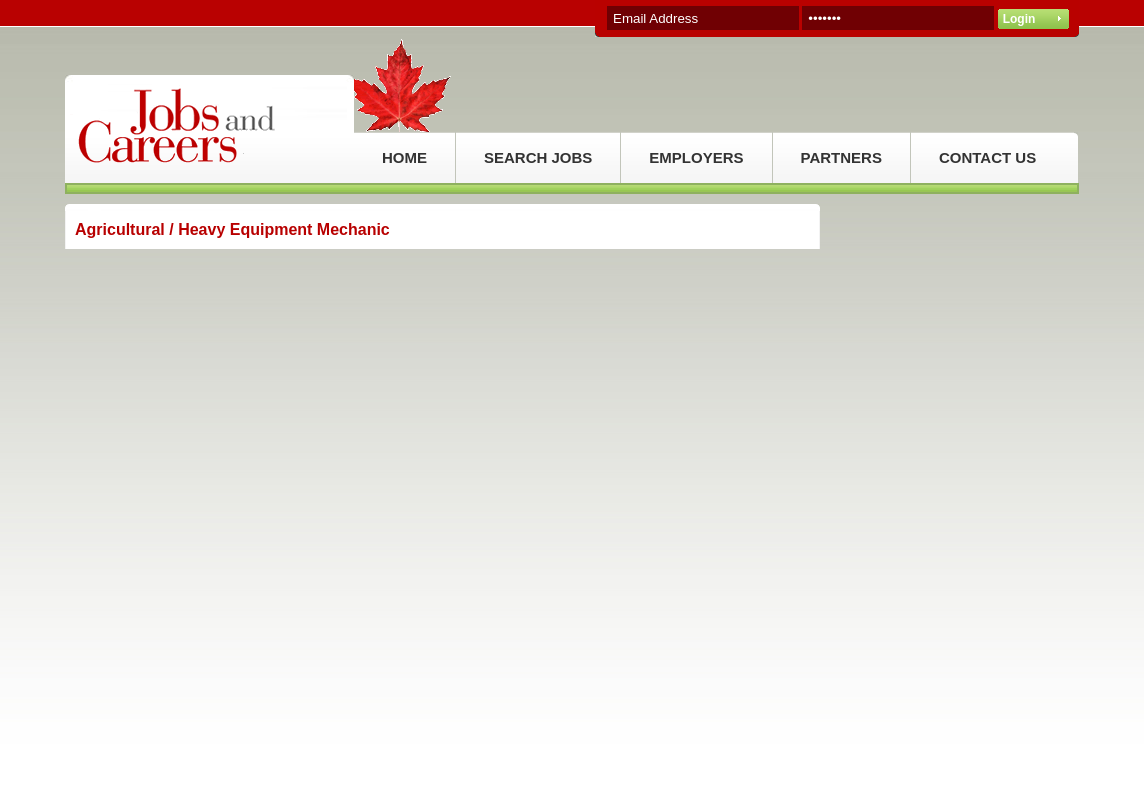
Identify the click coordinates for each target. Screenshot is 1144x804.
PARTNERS (841, 157)
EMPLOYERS (696, 157)
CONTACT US (987, 157)
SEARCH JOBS (538, 157)
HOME (404, 157)
